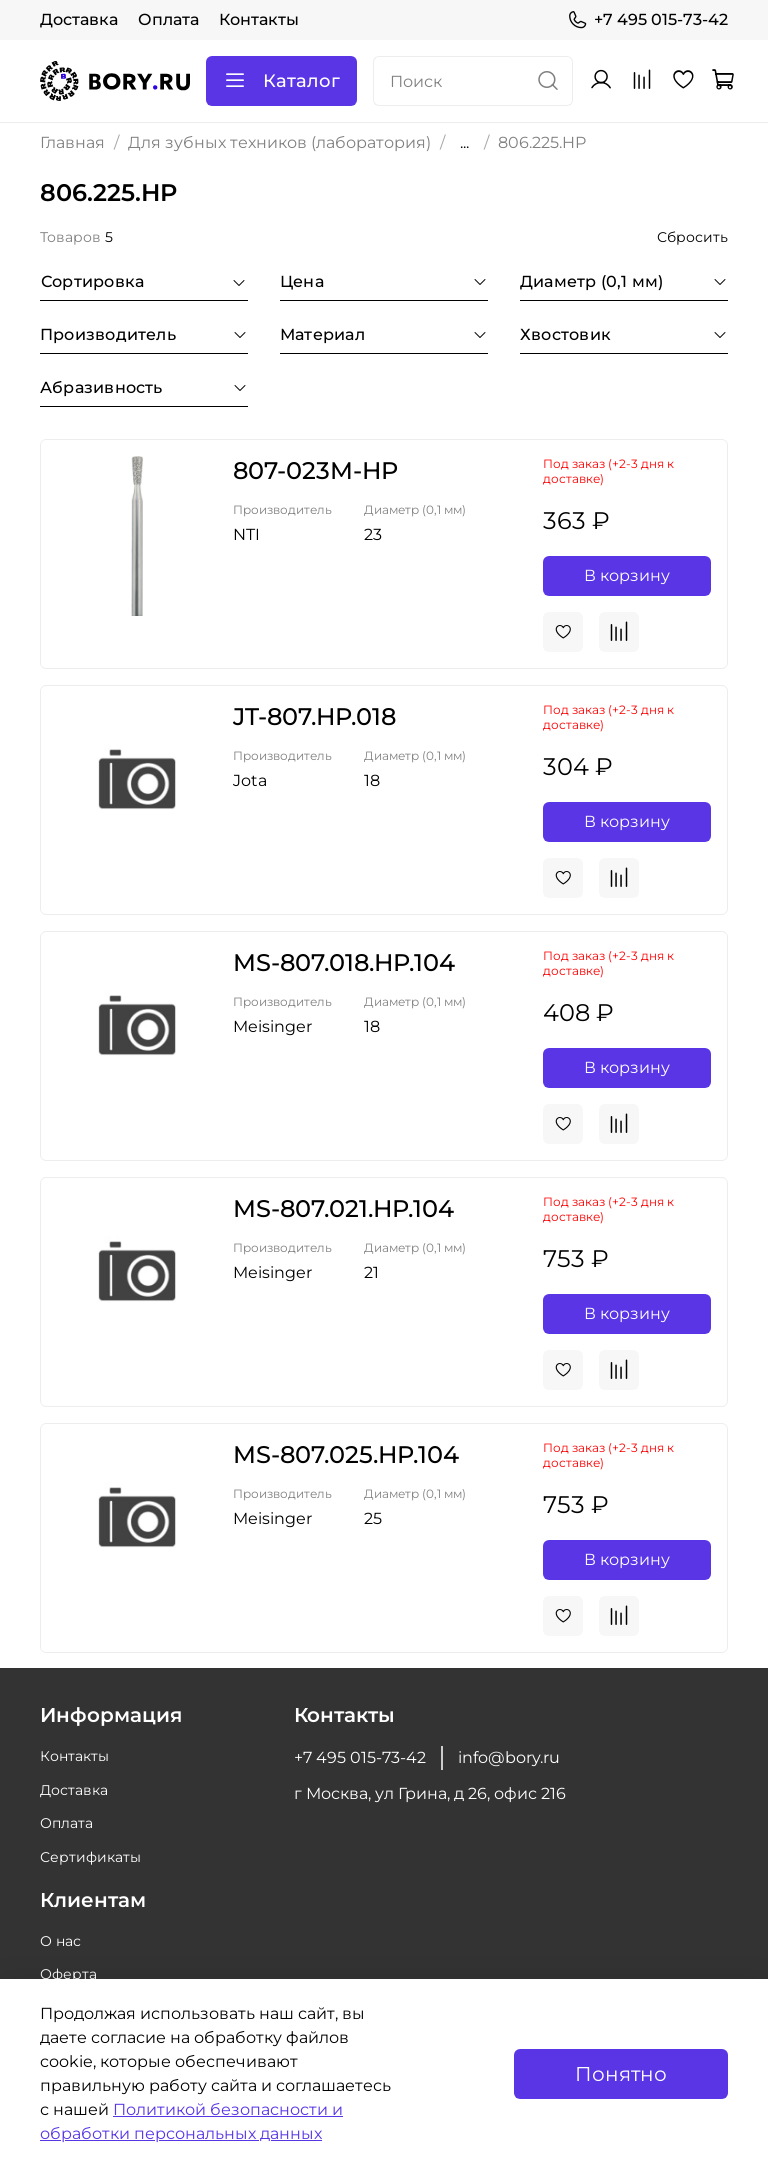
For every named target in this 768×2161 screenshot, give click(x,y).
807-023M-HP (315, 470)
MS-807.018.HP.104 (344, 962)
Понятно (621, 2074)
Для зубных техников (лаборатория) (279, 142)
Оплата (168, 19)
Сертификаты (90, 1857)
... (464, 143)
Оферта (68, 1974)
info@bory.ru (509, 1757)
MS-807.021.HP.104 (343, 1208)
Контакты (259, 19)
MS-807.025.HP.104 (346, 1454)
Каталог (281, 81)
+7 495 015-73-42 (647, 20)
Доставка (79, 19)
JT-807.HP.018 (314, 716)
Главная (72, 142)
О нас (60, 1941)
